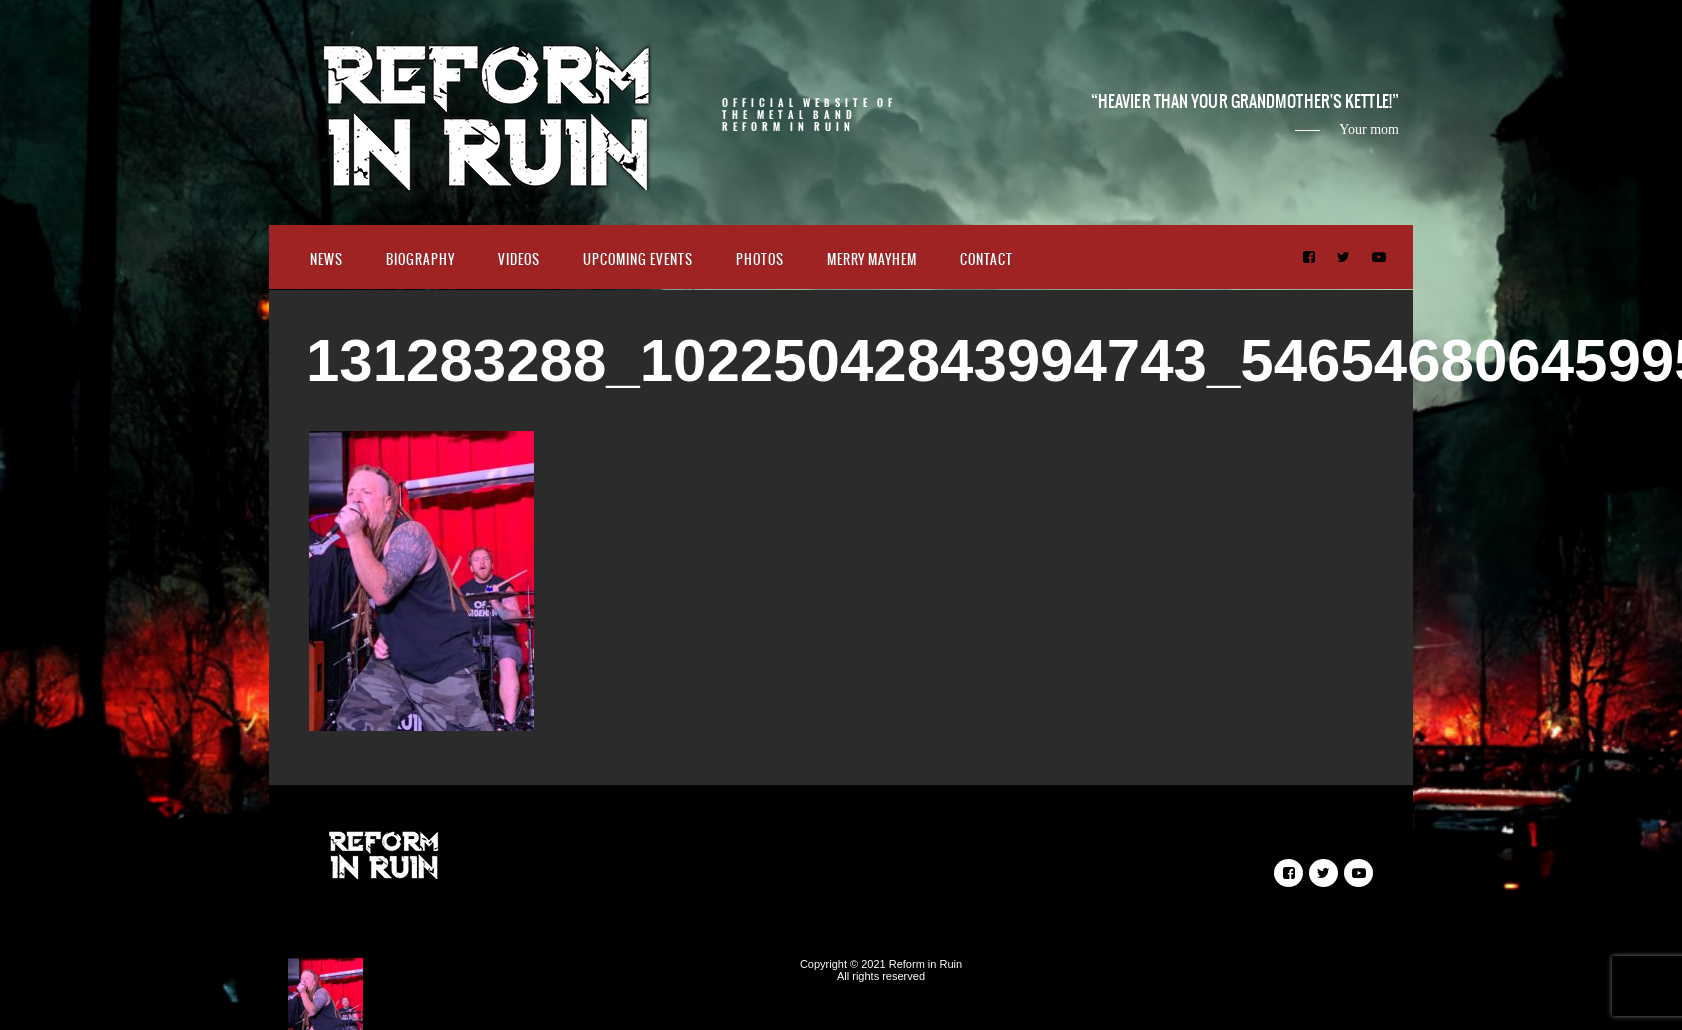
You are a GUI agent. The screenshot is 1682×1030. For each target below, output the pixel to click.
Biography (420, 259)
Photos (760, 259)
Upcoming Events (638, 259)
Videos (519, 259)
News (326, 259)
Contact (986, 259)
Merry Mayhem (872, 259)
